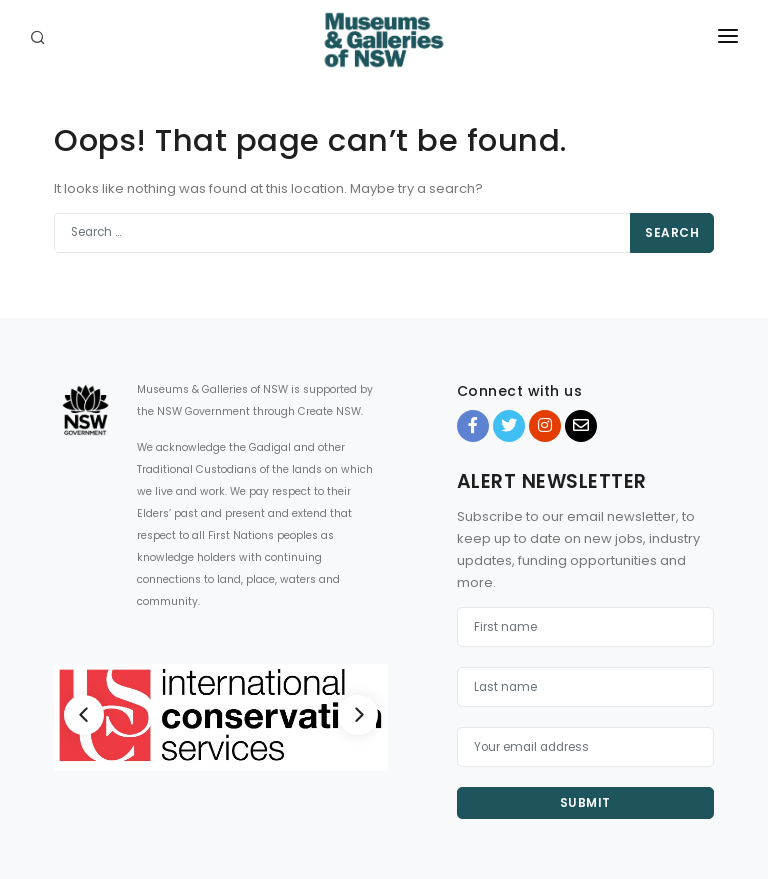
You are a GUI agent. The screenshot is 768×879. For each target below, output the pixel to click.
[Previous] (84, 715)
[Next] (358, 715)
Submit (585, 802)
